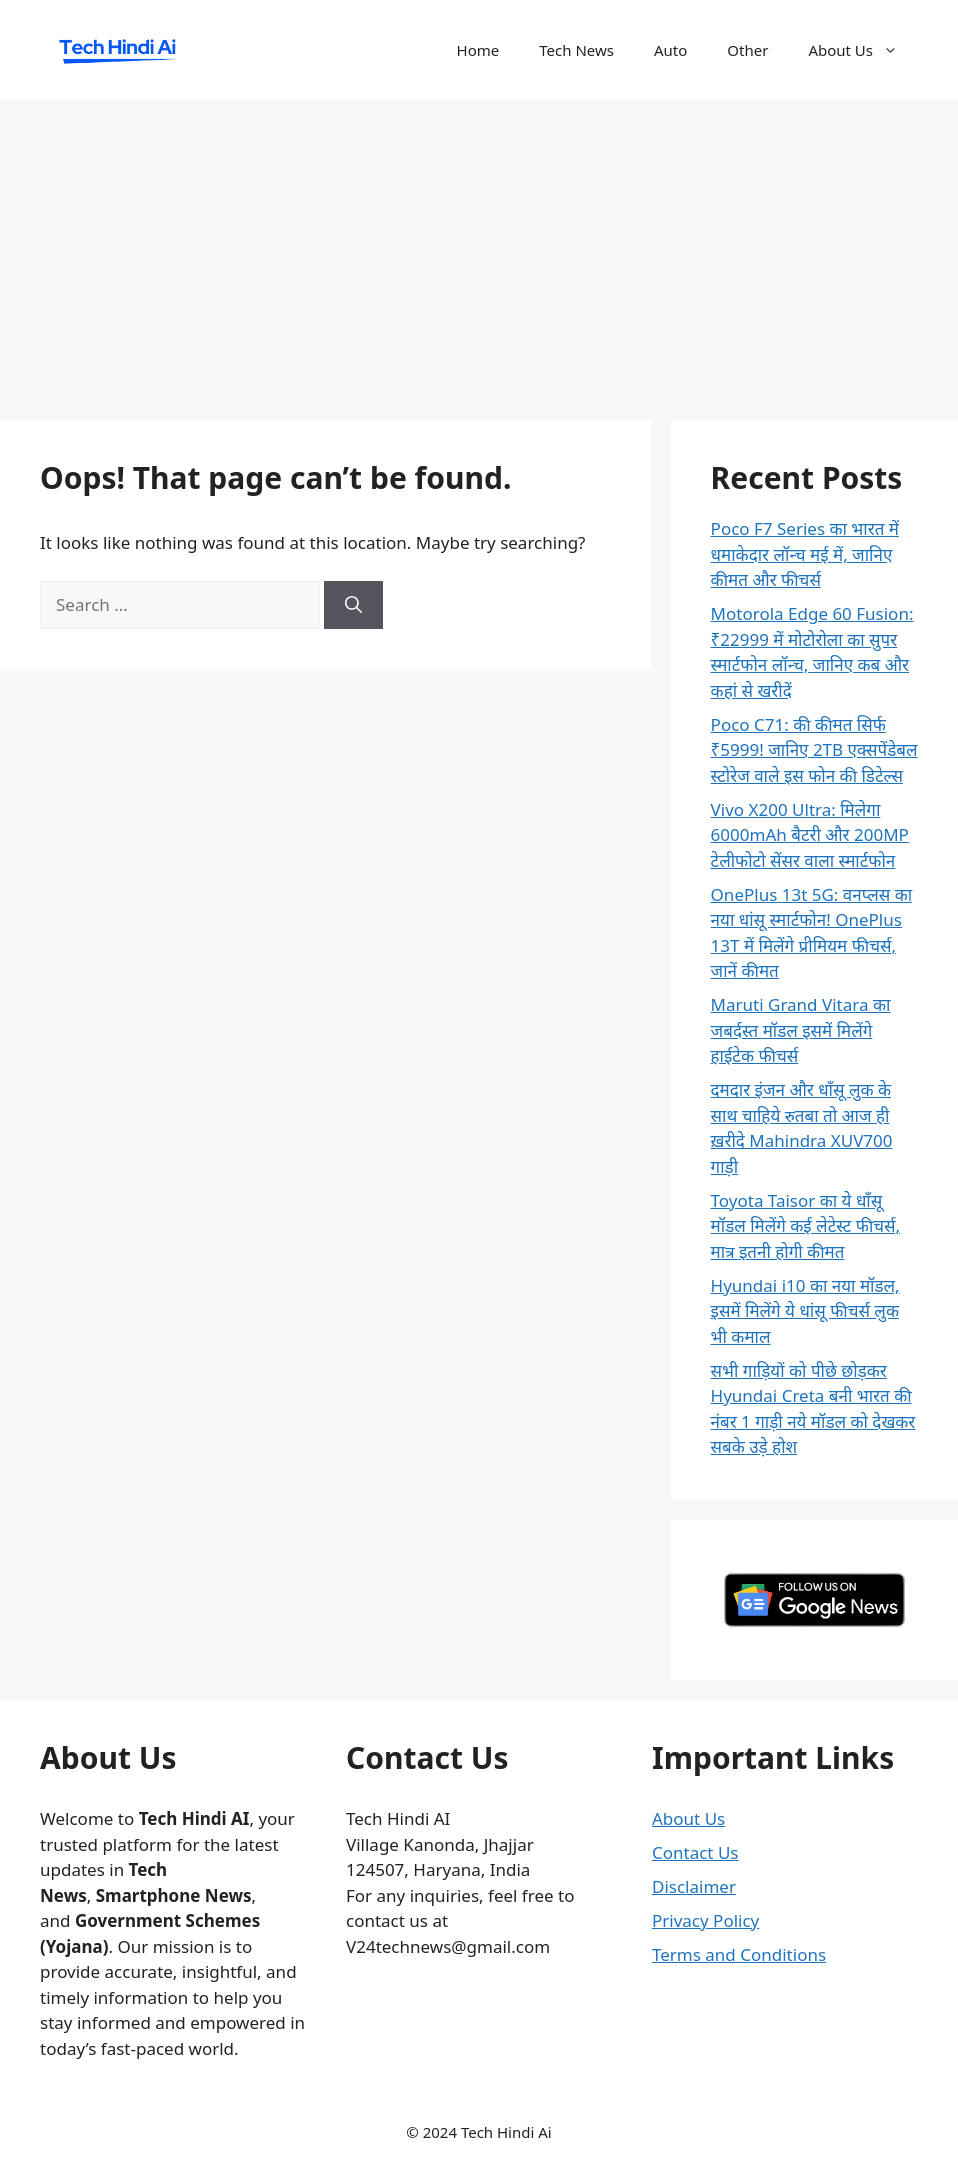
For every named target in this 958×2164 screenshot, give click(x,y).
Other (747, 50)
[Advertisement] (479, 250)
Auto (670, 50)
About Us (863, 50)
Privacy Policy (705, 1920)
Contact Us (695, 1852)
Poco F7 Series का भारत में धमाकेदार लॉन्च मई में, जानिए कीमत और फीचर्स (805, 554)
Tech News (576, 50)
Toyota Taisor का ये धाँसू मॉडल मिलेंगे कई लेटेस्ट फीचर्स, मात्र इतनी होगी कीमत (806, 1226)
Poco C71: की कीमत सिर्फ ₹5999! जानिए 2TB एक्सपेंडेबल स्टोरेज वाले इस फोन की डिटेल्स (814, 750)
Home (478, 50)
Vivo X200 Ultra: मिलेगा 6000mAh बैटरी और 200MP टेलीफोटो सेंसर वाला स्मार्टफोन (810, 835)
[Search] (353, 605)
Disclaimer (694, 1886)
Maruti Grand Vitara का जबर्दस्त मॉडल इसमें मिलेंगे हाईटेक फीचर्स (801, 1030)
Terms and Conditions (739, 1954)
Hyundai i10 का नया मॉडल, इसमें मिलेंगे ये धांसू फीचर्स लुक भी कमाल (805, 1311)
